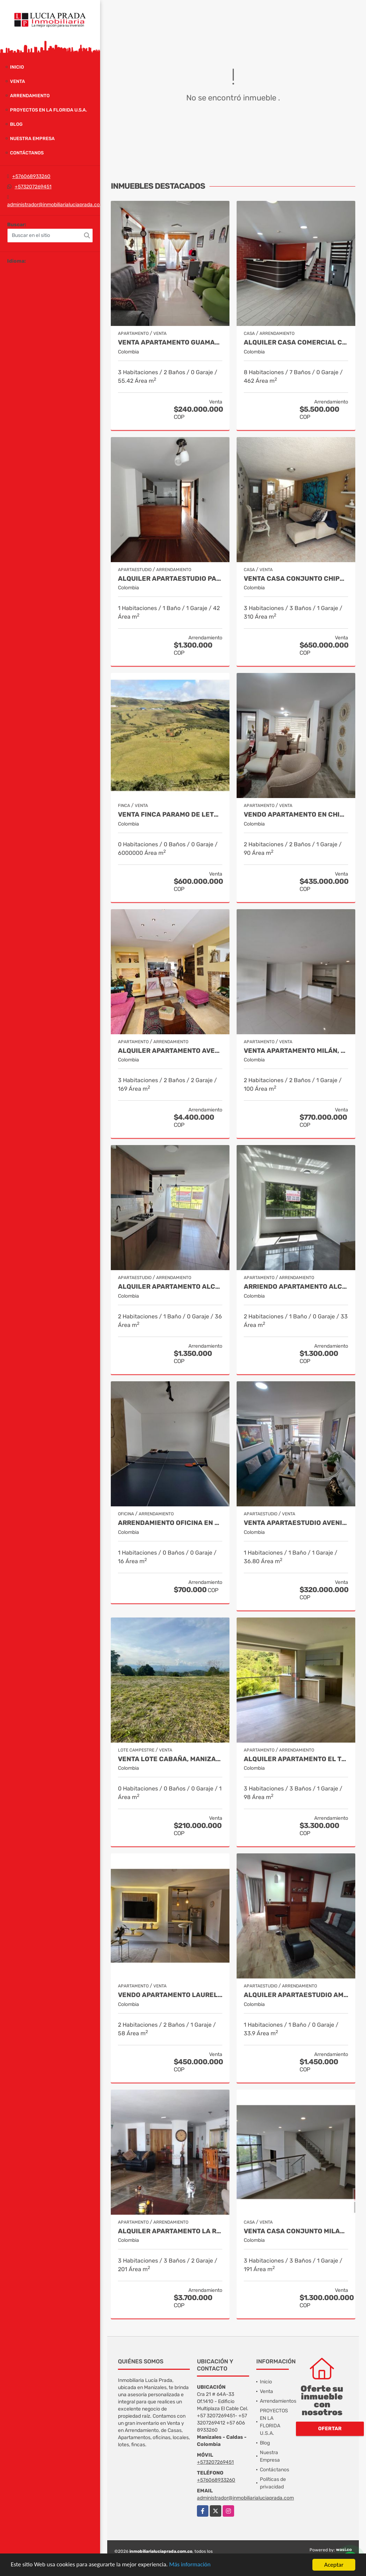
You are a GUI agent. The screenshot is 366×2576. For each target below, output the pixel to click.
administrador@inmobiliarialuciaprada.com (55, 205)
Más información (190, 2565)
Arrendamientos (278, 2401)
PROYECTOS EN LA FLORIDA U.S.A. (48, 110)
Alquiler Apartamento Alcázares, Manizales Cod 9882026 (170, 1287)
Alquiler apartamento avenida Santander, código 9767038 (170, 1051)
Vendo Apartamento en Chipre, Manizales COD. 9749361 (296, 814)
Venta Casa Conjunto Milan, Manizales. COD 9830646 (296, 2231)
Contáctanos (27, 152)
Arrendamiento (30, 95)
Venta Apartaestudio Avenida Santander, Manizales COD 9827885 (296, 1523)
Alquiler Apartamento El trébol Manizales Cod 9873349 (296, 1759)
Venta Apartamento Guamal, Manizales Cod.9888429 (170, 342)
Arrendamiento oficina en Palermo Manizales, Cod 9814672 (170, 1523)
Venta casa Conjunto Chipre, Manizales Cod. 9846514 (296, 579)
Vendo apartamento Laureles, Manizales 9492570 (170, 1995)
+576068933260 (31, 176)
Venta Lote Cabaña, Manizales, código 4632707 (170, 1759)
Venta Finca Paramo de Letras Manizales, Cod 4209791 (170, 814)
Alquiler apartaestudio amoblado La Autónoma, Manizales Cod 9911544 (296, 1995)
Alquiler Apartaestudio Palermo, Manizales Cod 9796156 (170, 579)
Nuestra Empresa (32, 138)
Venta (17, 81)
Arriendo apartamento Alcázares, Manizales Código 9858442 (296, 1287)
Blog (16, 124)
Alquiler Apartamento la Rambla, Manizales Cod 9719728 (170, 2231)
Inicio (17, 67)
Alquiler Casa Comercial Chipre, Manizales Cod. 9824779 (296, 342)
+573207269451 (33, 187)
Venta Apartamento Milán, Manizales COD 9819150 (296, 1051)
